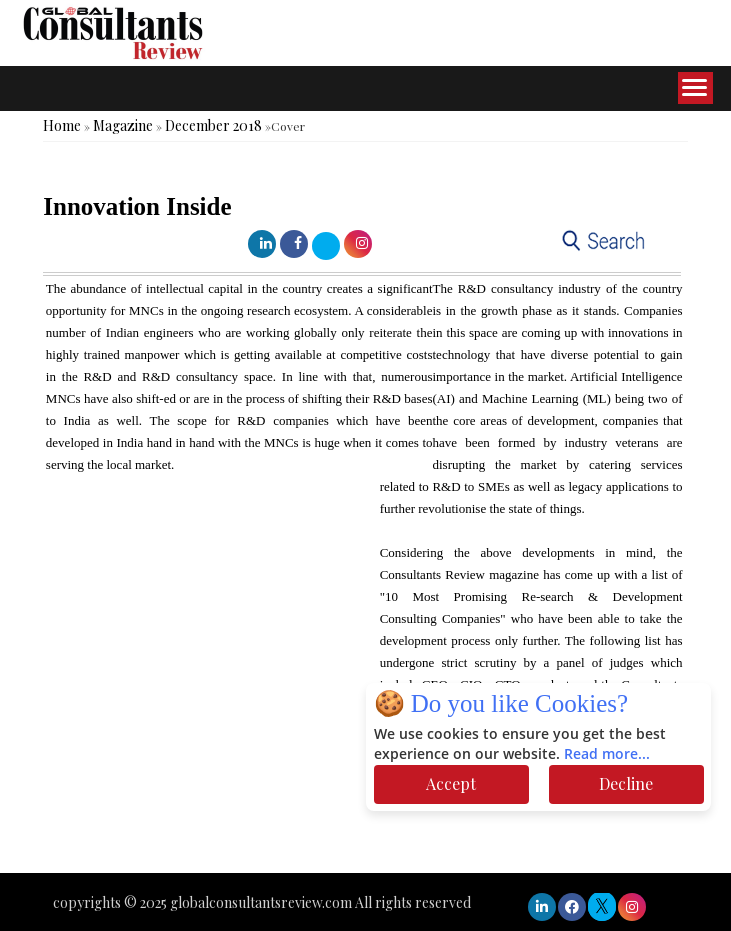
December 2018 (213, 125)
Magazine (123, 125)
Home (62, 125)
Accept (451, 783)
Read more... (607, 754)
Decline (626, 783)
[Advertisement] (364, 813)
